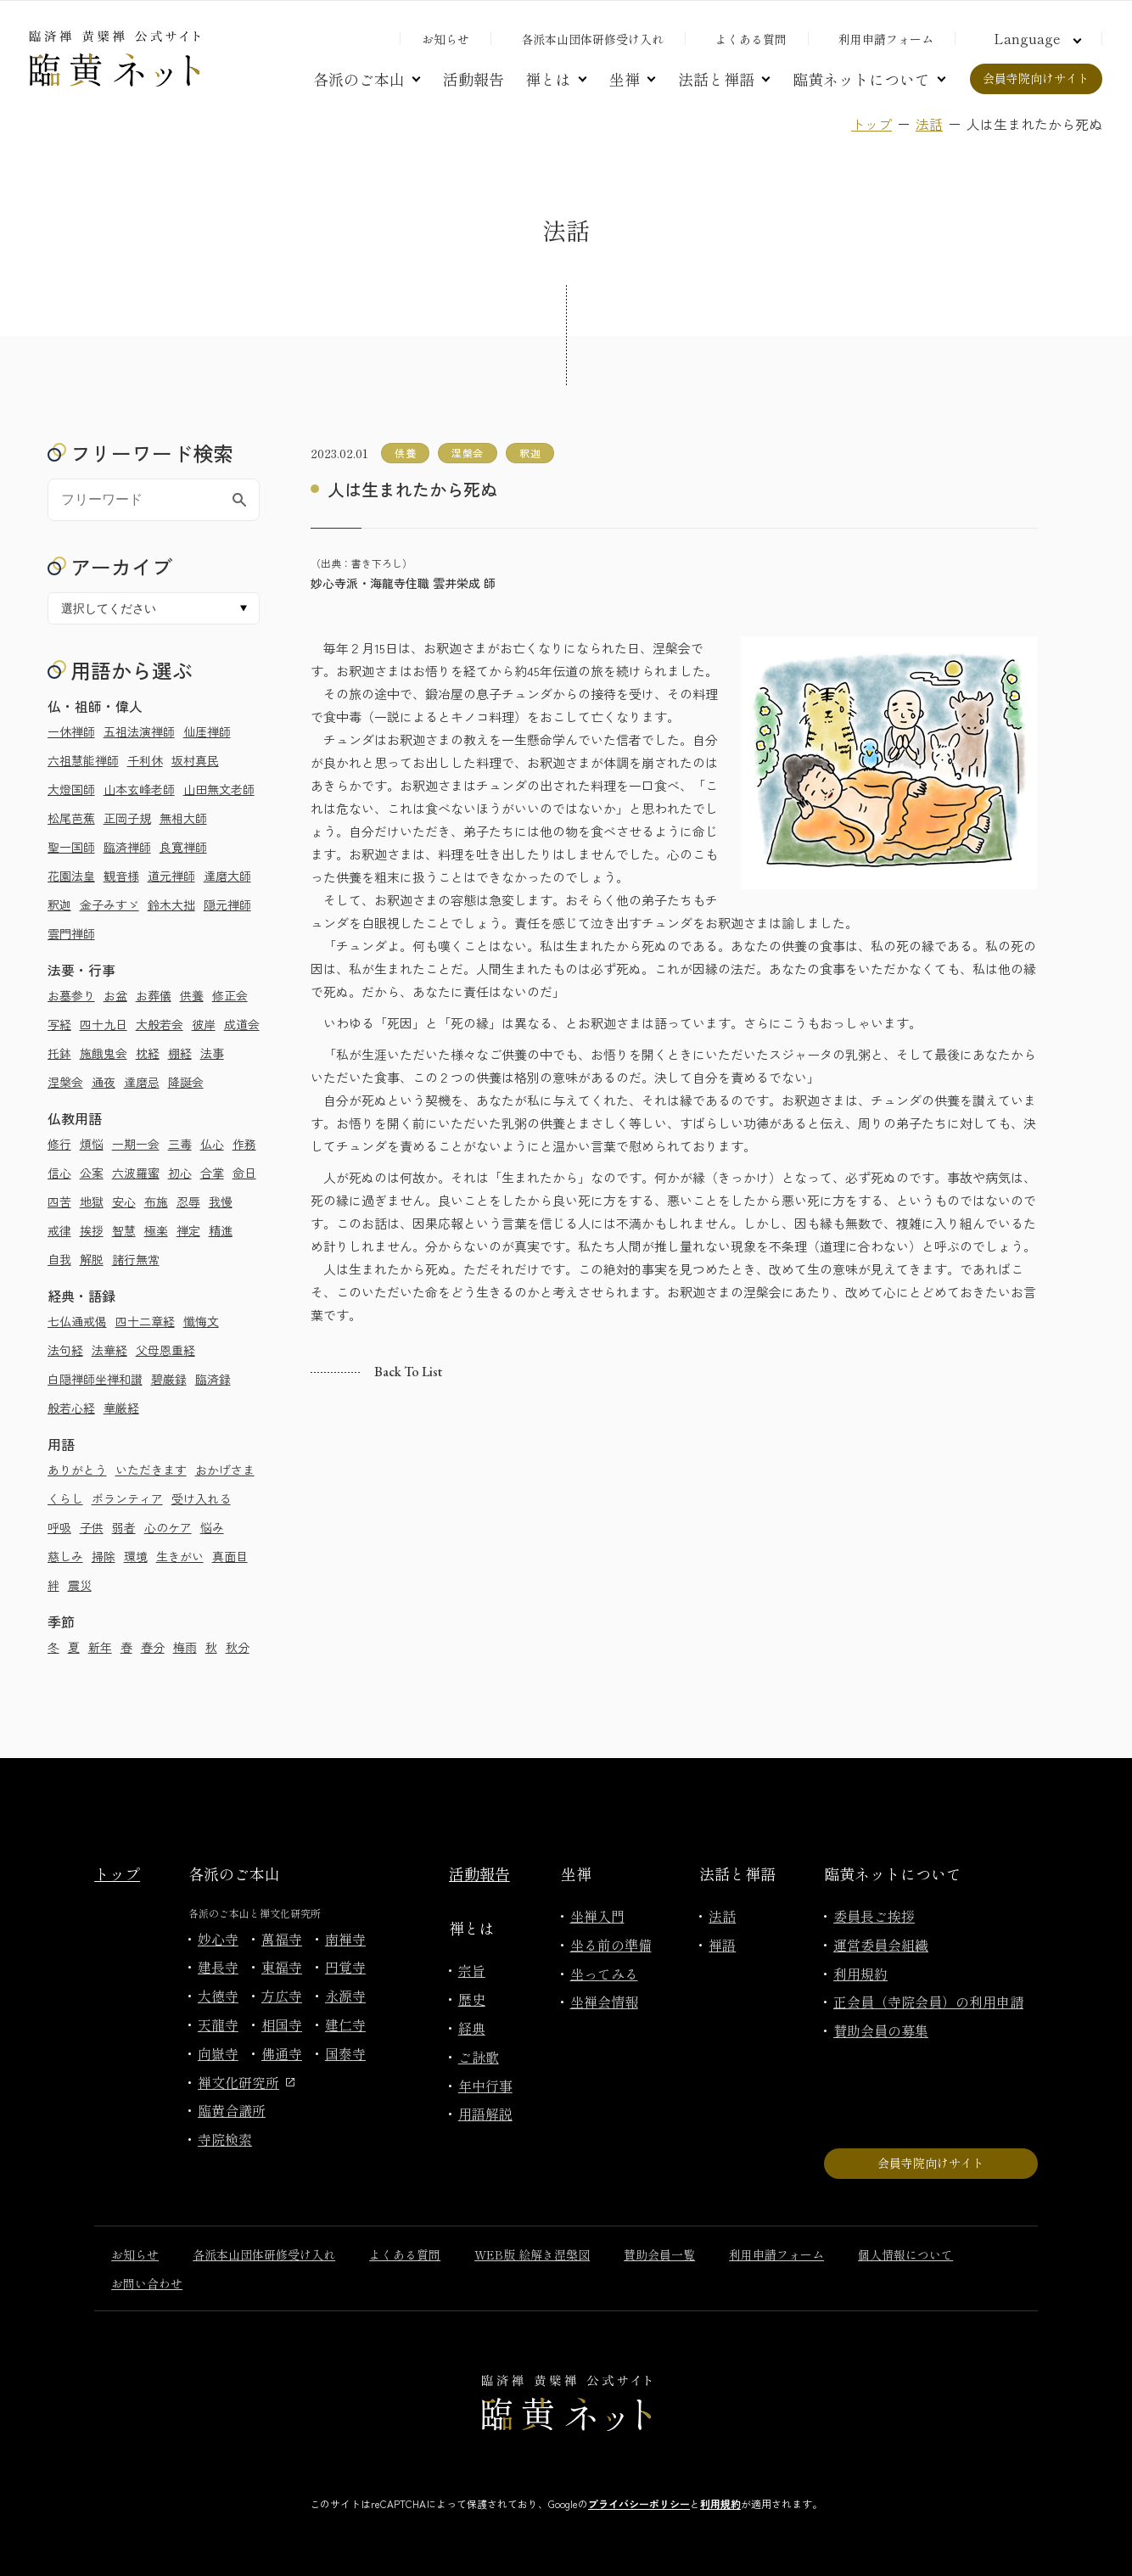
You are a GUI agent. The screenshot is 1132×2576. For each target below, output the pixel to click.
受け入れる (201, 1498)
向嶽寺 (218, 2053)
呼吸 (59, 1527)
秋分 (237, 1646)
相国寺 (281, 2024)
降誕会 (186, 1081)
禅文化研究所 (246, 2082)
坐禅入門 (597, 1916)
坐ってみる (604, 1973)
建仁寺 (345, 2024)
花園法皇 (71, 875)
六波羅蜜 (136, 1172)
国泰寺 (345, 2053)
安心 (124, 1201)
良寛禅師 (183, 846)
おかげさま (225, 1469)
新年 (100, 1646)
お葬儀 (153, 995)
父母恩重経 (165, 1349)
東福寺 (281, 1967)
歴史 (471, 1999)
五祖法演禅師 (139, 731)
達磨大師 (227, 875)
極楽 (156, 1230)
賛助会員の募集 (880, 2030)
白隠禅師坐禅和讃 (95, 1378)
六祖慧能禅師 (83, 760)
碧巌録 (169, 1378)
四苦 (59, 1201)
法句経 (65, 1349)
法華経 (109, 1349)
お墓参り (71, 995)
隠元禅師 (227, 904)
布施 (156, 1201)
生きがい (180, 1556)
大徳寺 (218, 1995)
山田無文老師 (219, 789)
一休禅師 (71, 731)
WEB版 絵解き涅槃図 (532, 2254)
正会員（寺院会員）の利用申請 (928, 2001)
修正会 (230, 995)
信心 (59, 1172)
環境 (136, 1556)
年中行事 (485, 2085)
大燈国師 (71, 789)
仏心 (212, 1143)
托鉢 (59, 1052)
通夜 (103, 1081)
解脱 (92, 1259)
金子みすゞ (109, 904)
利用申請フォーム (885, 39)
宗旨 (471, 1970)
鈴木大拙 (171, 904)
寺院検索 (225, 2139)
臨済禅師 (127, 846)
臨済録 (213, 1378)
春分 (153, 1646)
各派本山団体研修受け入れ (592, 39)
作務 (244, 1143)
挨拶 (92, 1230)
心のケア (168, 1527)
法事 (212, 1052)
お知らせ (445, 39)
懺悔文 (201, 1321)
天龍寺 (218, 2024)
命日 (244, 1172)
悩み (212, 1527)
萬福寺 (281, 1939)
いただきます (151, 1469)
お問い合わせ (146, 2283)
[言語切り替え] (1035, 38)
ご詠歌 (478, 2057)
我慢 (221, 1201)
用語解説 (485, 2113)
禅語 (722, 1945)
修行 (59, 1143)
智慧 (124, 1230)
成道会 (242, 1024)
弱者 (124, 1527)
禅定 (188, 1230)
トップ (871, 124)
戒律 (59, 1230)
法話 (929, 124)
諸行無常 (136, 1259)
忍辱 (188, 1201)
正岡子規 (127, 817)
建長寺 (218, 1967)
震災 (80, 1584)
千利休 (145, 760)
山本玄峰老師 (139, 789)
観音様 (121, 875)
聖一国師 (71, 846)
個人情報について (905, 2254)
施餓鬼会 (103, 1052)
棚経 (180, 1052)
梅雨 (185, 1646)
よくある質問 (751, 39)
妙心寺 (218, 1939)
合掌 (212, 1172)
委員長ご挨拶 (874, 1916)
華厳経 (121, 1407)
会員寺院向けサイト (1036, 78)
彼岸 (204, 1024)
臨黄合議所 (232, 2110)
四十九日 (103, 1024)
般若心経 (71, 1407)
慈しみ (65, 1556)
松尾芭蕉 (71, 817)
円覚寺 (345, 1967)
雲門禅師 (71, 933)
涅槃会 (65, 1081)
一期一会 (136, 1143)
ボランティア (127, 1498)
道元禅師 (171, 875)
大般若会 (159, 1024)
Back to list (408, 1371)
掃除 (103, 1556)
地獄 (92, 1201)
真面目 (230, 1556)
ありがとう (77, 1469)
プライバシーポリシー (639, 2503)
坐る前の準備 (611, 1945)
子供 (92, 1527)
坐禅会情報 (604, 2001)
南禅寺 (345, 1939)
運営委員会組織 (880, 1945)
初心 (180, 1172)
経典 (471, 2028)
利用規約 (860, 1973)
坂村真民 (195, 760)
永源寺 (345, 1995)
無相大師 (183, 817)
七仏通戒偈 (77, 1321)
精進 (221, 1230)
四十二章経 (145, 1321)
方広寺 (281, 1995)
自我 (59, 1259)
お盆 (115, 995)
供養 (192, 995)
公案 (92, 1172)
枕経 (148, 1052)
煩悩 (92, 1143)
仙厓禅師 (207, 731)
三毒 (180, 1143)
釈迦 (59, 904)
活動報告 (473, 79)
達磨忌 (142, 1081)
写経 (59, 1024)
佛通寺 (281, 2053)
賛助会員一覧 (659, 2254)
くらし (65, 1498)
